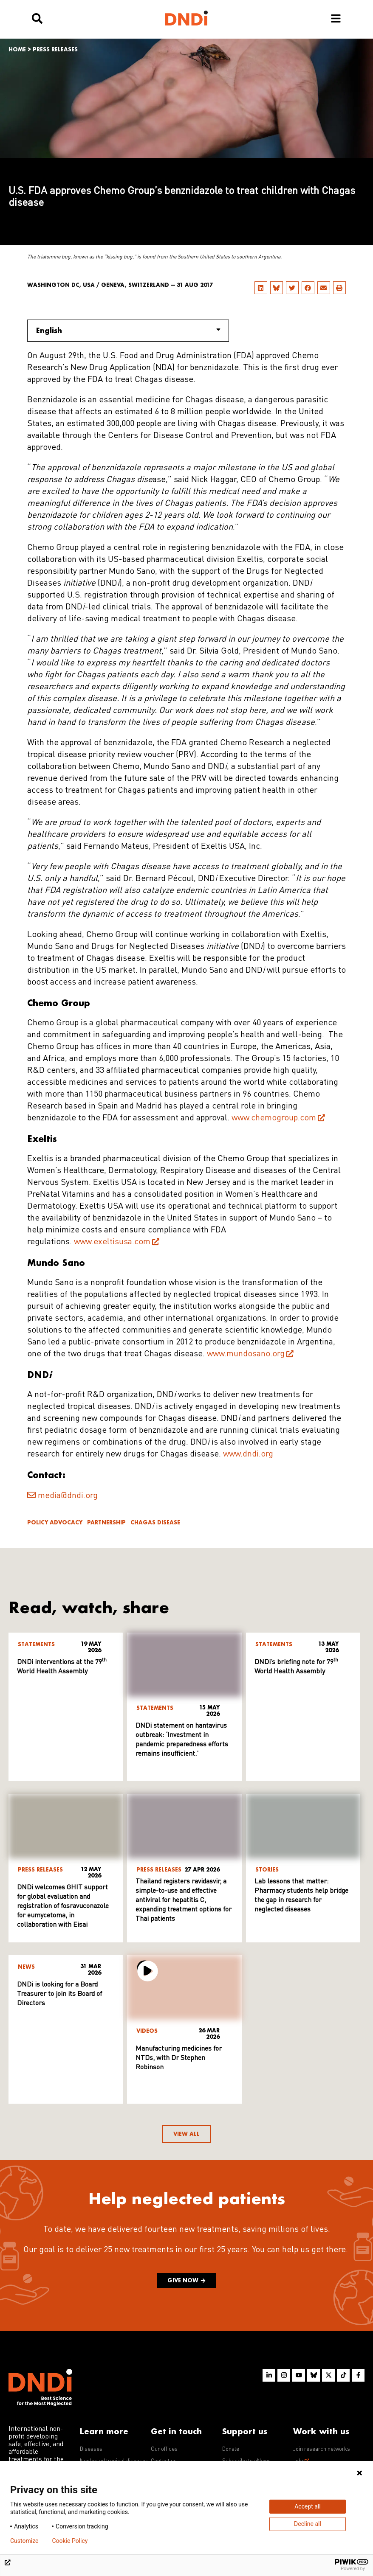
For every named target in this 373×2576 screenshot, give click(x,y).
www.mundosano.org (246, 1354)
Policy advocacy (54, 1522)
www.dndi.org (248, 1454)
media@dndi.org (68, 1496)
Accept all (307, 2506)
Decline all (307, 2523)
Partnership (106, 1522)
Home (17, 49)
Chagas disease (155, 1522)
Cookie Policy (70, 2540)
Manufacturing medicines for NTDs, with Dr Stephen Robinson (179, 2058)
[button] (260, 287)
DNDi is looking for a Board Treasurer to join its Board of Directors (59, 1994)
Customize (24, 2540)
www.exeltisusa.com (112, 1242)
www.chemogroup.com (274, 1118)
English (128, 330)
